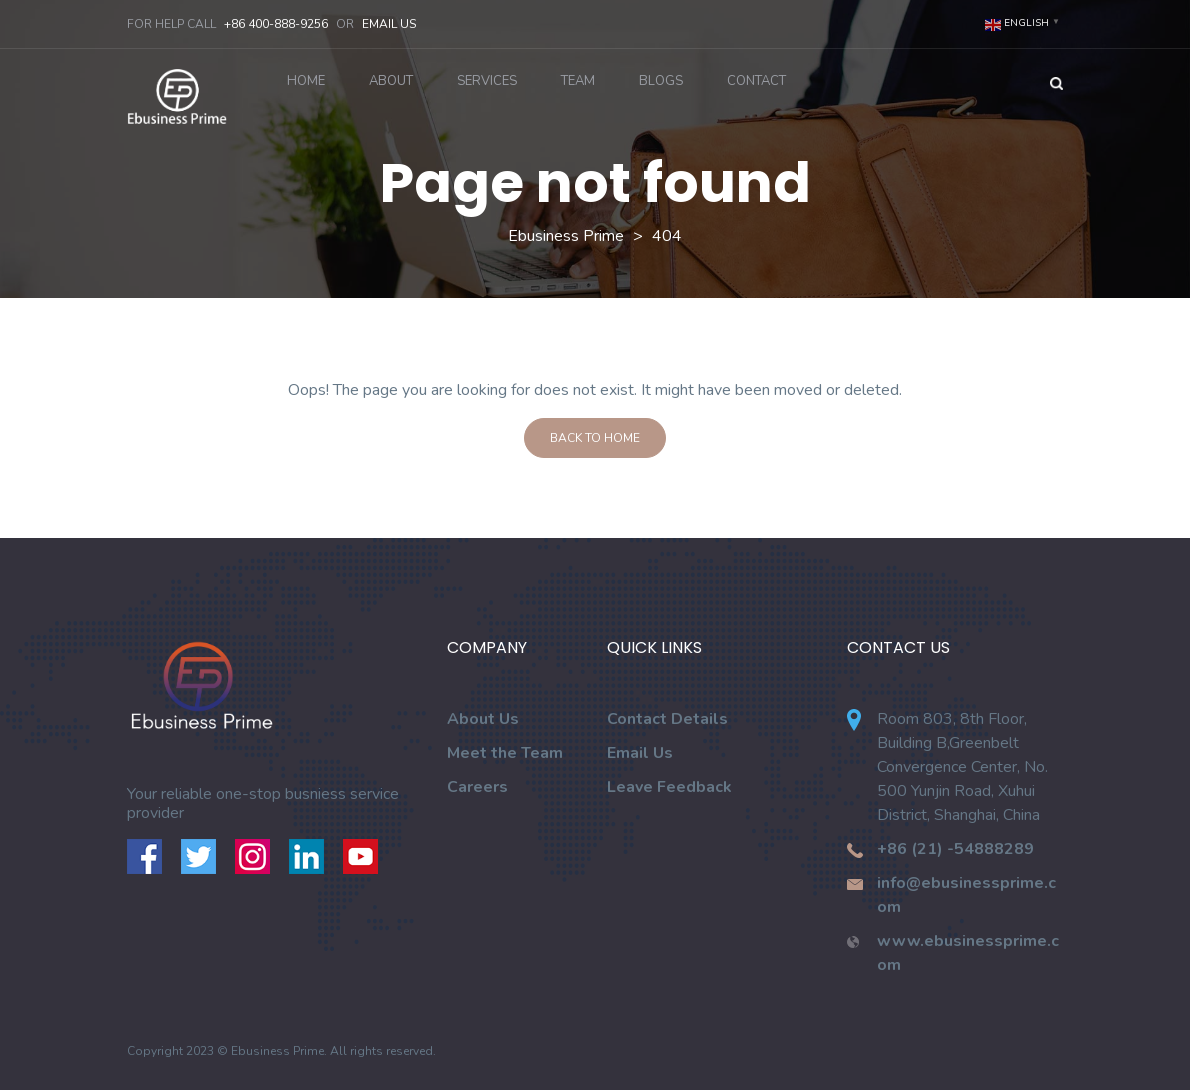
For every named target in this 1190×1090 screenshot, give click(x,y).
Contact (756, 81)
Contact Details (667, 719)
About (391, 81)
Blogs (661, 81)
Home (306, 81)
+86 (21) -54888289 (955, 849)
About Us (483, 719)
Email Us (389, 24)
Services (487, 81)
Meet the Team (505, 753)
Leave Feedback (669, 787)
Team (578, 81)
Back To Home (595, 438)
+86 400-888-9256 (276, 24)
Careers (477, 787)
